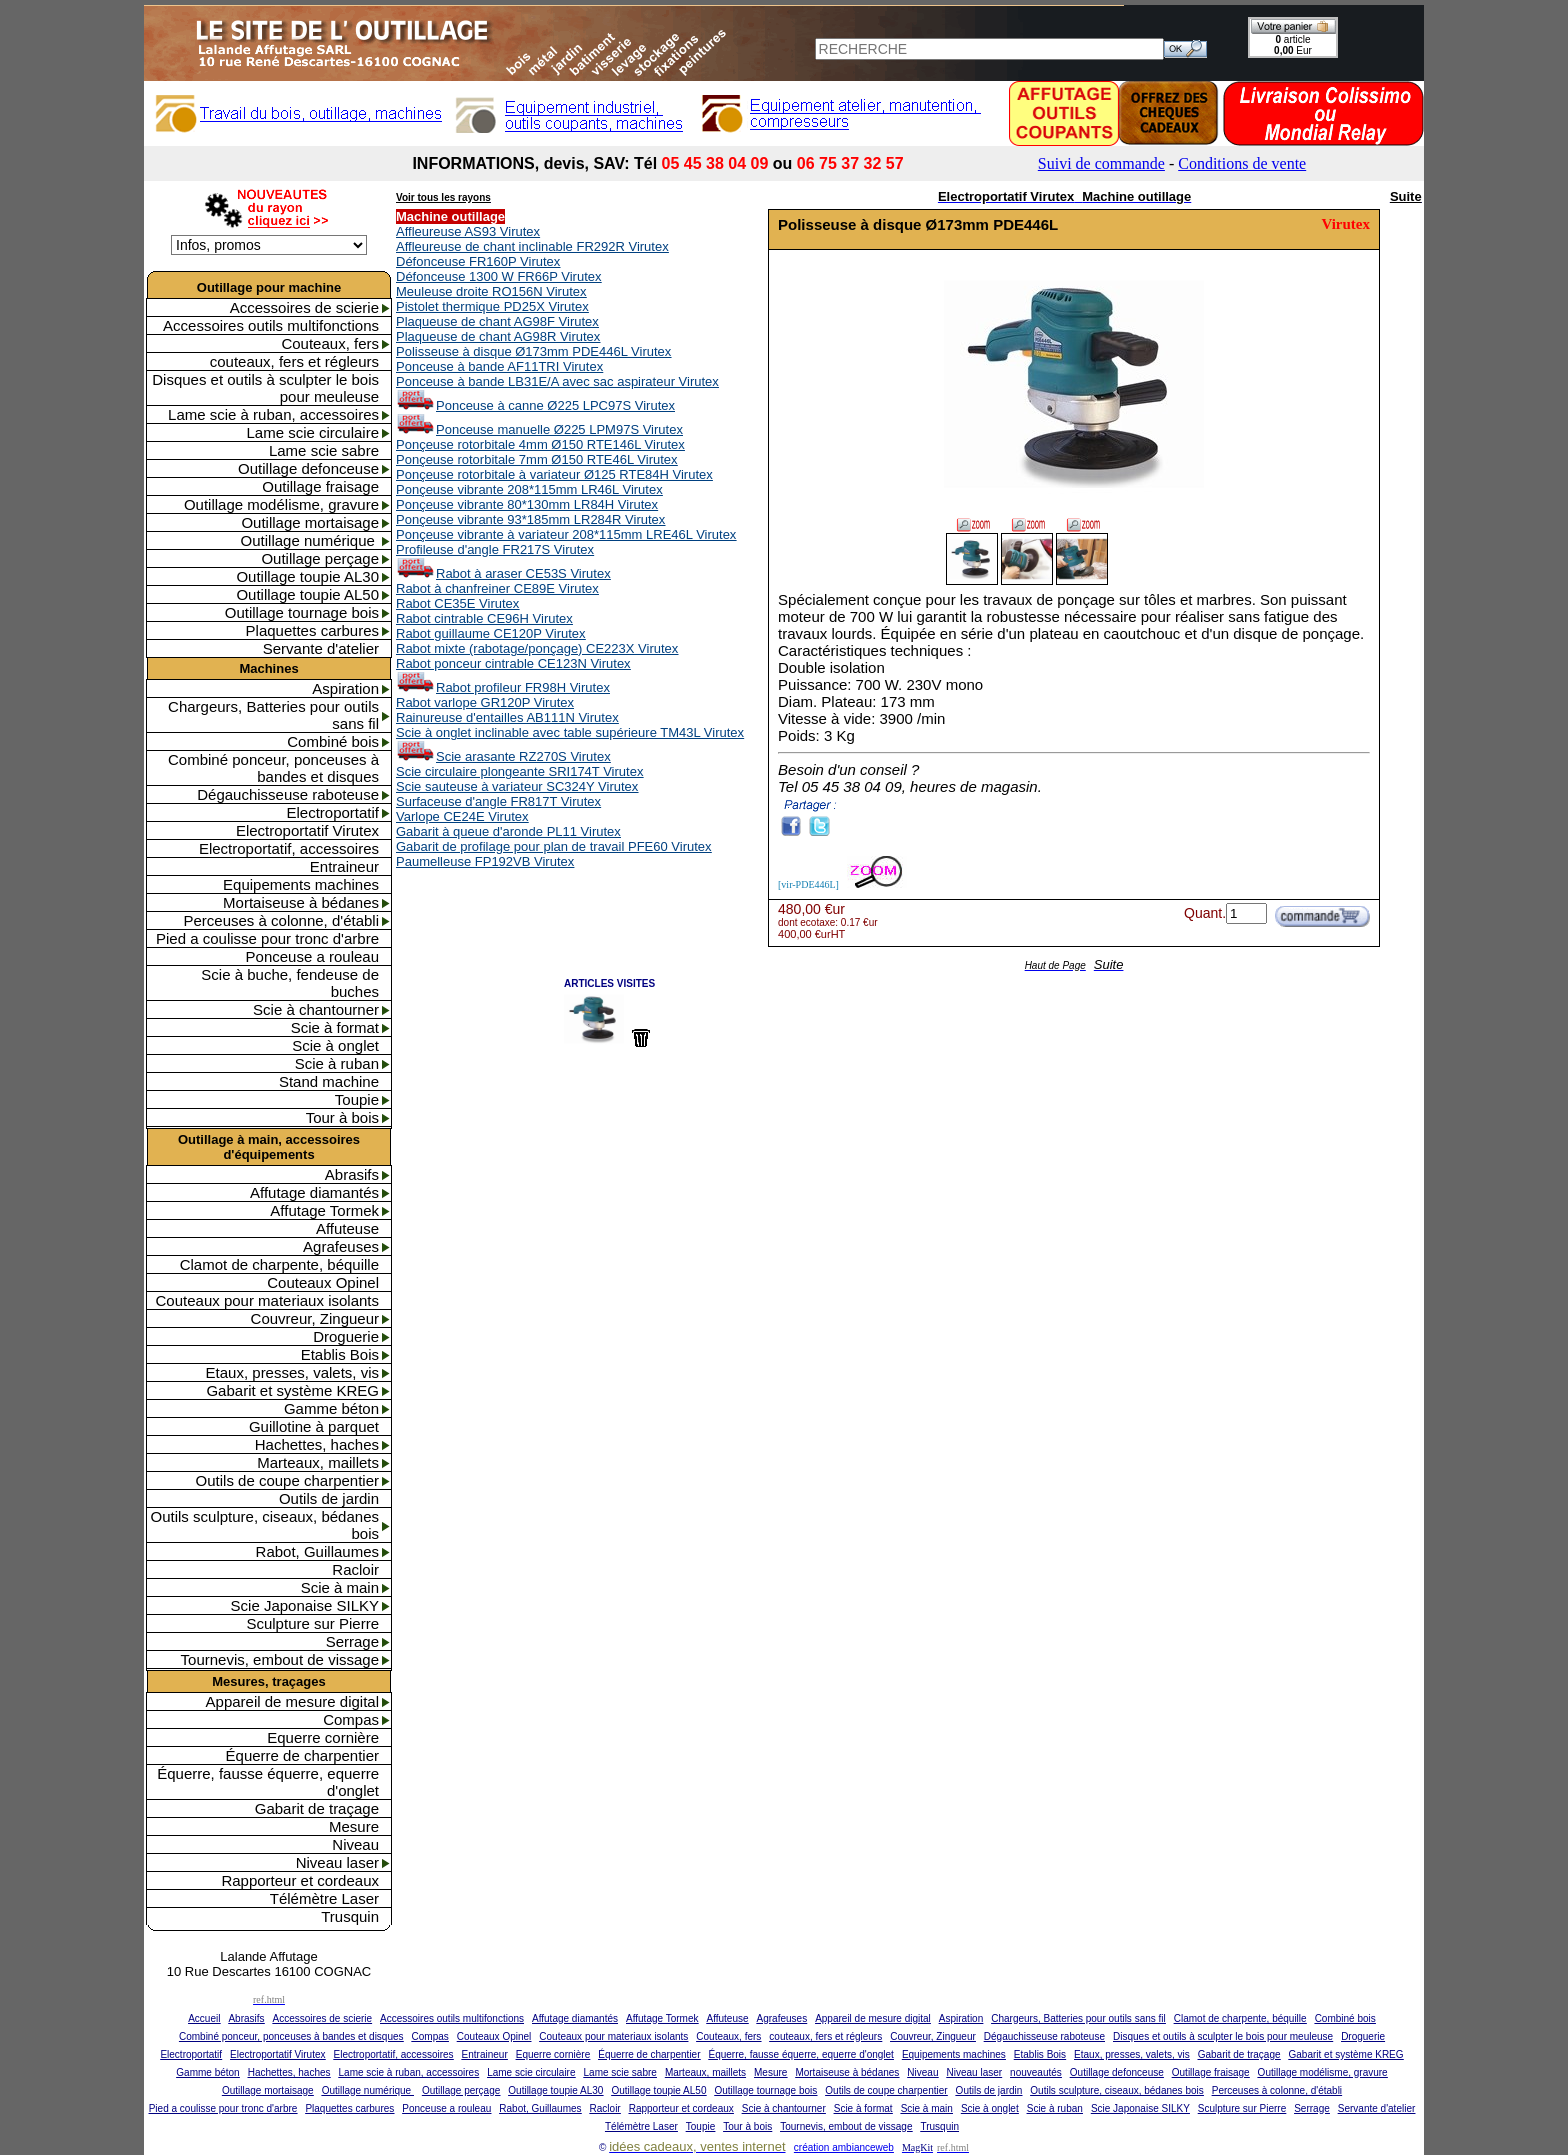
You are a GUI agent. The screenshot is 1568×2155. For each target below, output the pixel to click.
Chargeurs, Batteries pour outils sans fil (273, 715)
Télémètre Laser (324, 1898)
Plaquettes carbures (312, 630)
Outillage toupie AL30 (307, 576)
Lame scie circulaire (312, 432)
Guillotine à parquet (314, 1426)
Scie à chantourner (316, 1009)
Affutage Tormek (324, 1210)
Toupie (357, 1099)
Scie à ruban (337, 1063)
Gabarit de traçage (317, 1808)
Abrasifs (352, 1174)
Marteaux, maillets (318, 1462)
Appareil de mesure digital (292, 1701)
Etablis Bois (340, 1354)
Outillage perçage (320, 558)
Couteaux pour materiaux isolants (267, 1300)
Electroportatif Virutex (307, 830)
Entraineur (344, 866)
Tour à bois (342, 1117)
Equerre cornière (323, 1737)
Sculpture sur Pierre (312, 1623)
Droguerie (346, 1336)
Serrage (352, 1641)
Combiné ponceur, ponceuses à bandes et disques (273, 768)
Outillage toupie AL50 (307, 594)
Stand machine (329, 1081)
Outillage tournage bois (302, 612)
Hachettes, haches (317, 1444)
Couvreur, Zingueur (315, 1318)
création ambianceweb (844, 2147)
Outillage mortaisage (310, 522)
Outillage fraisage (320, 486)
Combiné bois (333, 741)
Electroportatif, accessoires (289, 848)
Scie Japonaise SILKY (305, 1605)
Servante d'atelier (321, 648)
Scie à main (340, 1587)
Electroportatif (332, 812)
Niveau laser (337, 1862)
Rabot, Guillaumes (317, 1551)
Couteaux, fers (330, 343)
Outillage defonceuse (308, 468)
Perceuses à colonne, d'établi (282, 920)
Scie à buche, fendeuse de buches (290, 983)
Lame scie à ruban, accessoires (273, 414)
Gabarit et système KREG (292, 1390)
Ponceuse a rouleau (312, 956)
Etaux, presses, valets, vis (292, 1372)
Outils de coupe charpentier (287, 1480)
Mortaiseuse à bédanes (301, 902)
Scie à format (335, 1027)
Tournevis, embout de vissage (280, 1659)
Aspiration (345, 688)
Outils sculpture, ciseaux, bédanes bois (265, 1525)
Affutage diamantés (314, 1192)
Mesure (354, 1826)
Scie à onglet (335, 1045)
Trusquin (350, 1916)
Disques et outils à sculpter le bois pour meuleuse (265, 388)
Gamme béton (331, 1408)
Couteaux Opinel (323, 1282)
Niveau (355, 1844)
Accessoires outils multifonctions (271, 325)
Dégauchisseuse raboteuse (288, 794)
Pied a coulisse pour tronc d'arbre (267, 938)
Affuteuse (347, 1228)
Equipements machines (301, 884)
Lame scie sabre (324, 450)
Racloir (355, 1569)
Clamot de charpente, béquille (279, 1264)
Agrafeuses (341, 1246)
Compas (351, 1719)
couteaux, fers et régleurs (294, 361)
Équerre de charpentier (302, 1755)
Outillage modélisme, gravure (281, 504)
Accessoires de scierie (304, 307)
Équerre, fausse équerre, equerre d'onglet (268, 1782)
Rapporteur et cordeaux (300, 1880)
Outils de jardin (329, 1498)
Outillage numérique (310, 540)
